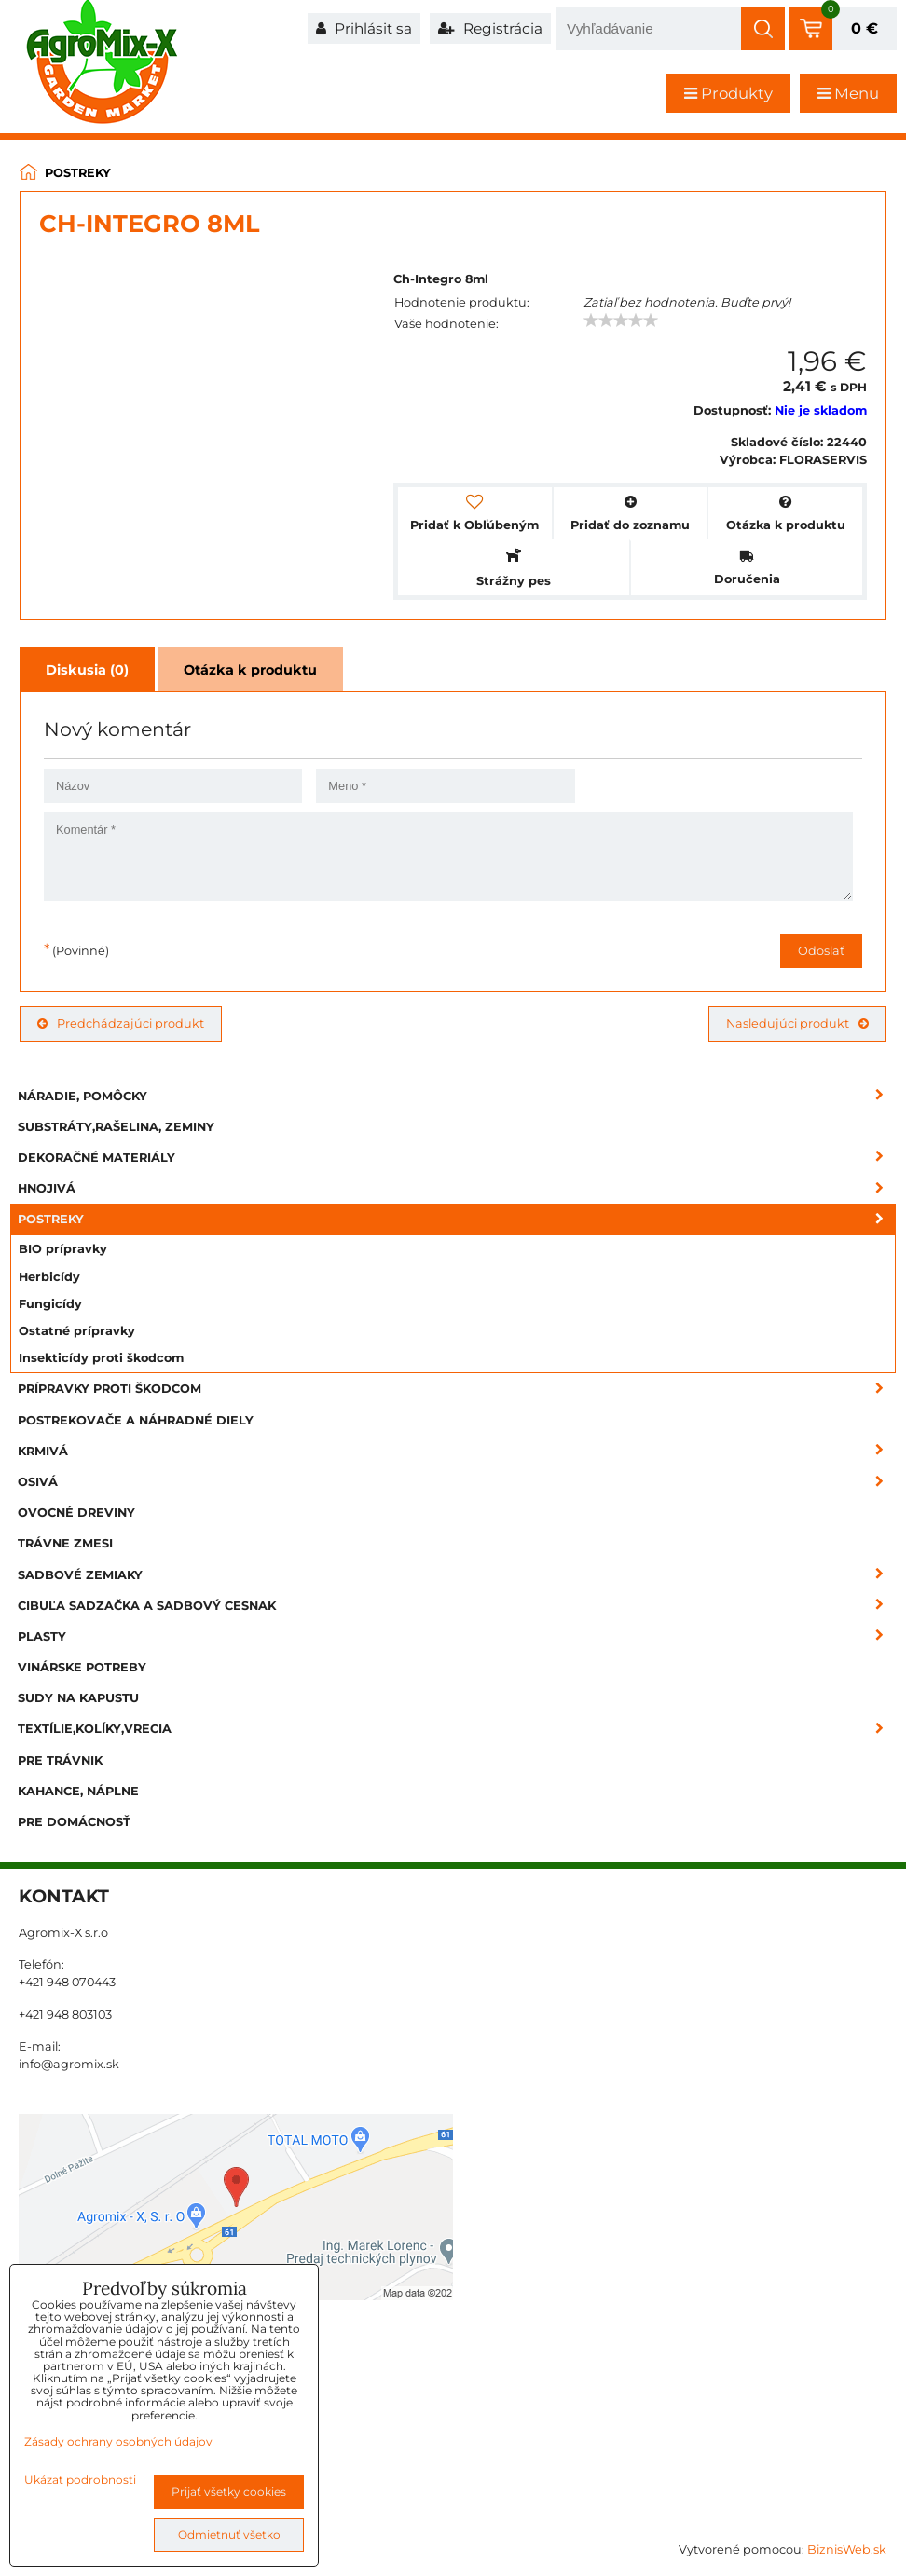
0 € (864, 28)
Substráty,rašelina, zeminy (116, 1127)
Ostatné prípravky (77, 1331)
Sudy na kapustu (78, 1698)
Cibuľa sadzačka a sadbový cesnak (457, 1605)
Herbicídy (49, 1277)
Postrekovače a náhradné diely (136, 1420)
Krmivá (457, 1451)
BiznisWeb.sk (846, 2549)
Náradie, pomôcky (457, 1096)
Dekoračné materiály (457, 1157)
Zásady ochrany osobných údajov (118, 2441)
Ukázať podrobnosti (80, 2480)
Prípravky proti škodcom (457, 1388)
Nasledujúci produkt (797, 1023)
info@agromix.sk (69, 2064)
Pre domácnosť (74, 1822)
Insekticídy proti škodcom (101, 1358)
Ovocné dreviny (76, 1513)
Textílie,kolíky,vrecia (457, 1728)
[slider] (620, 320)
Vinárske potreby (82, 1667)
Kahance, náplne (78, 1791)
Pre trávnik (60, 1760)
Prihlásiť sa (364, 28)
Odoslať (821, 951)
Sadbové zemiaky (457, 1575)
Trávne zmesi (65, 1543)
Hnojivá (457, 1188)
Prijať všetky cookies (229, 2492)
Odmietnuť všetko (229, 2535)
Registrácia (490, 28)
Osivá (457, 1481)
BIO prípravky (63, 1249)
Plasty (457, 1636)
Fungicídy (50, 1304)
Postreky (457, 1219)
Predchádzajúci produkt (120, 1023)
